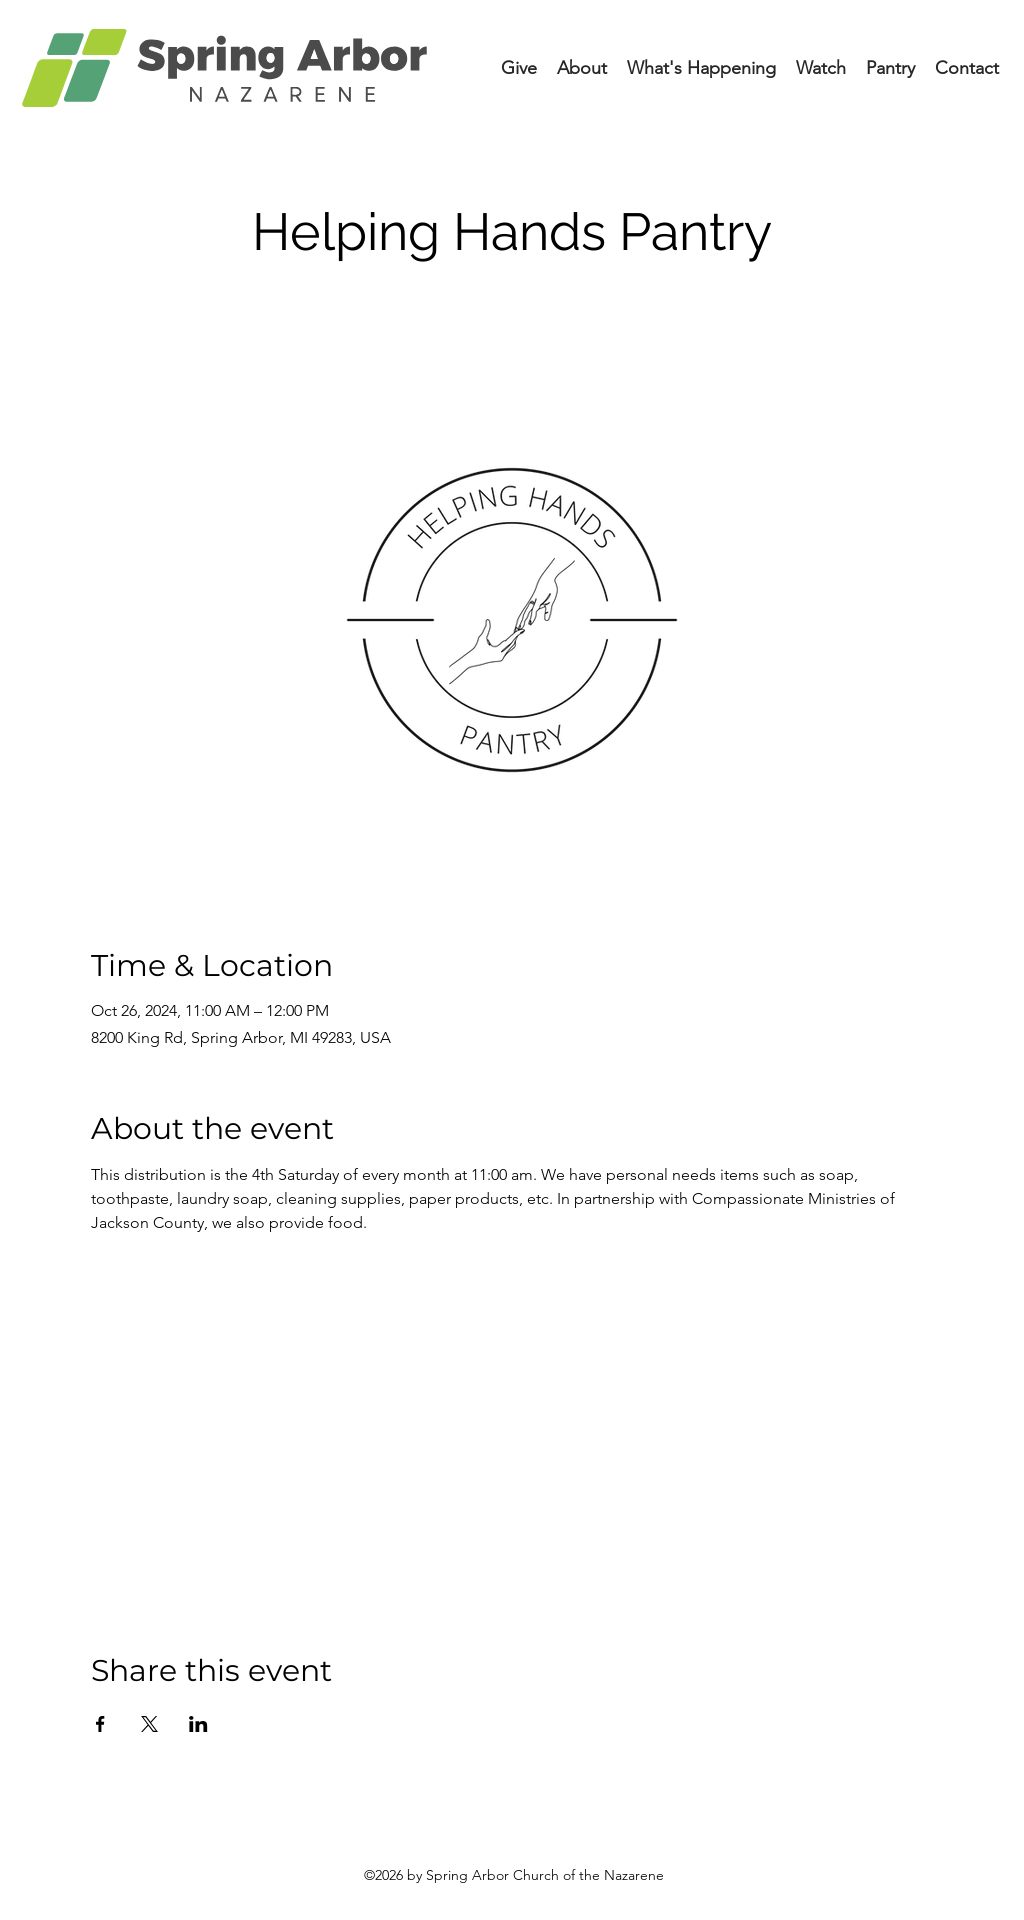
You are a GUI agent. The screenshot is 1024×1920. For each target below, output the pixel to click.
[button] (701, 68)
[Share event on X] (149, 1724)
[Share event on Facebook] (100, 1724)
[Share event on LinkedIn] (198, 1724)
